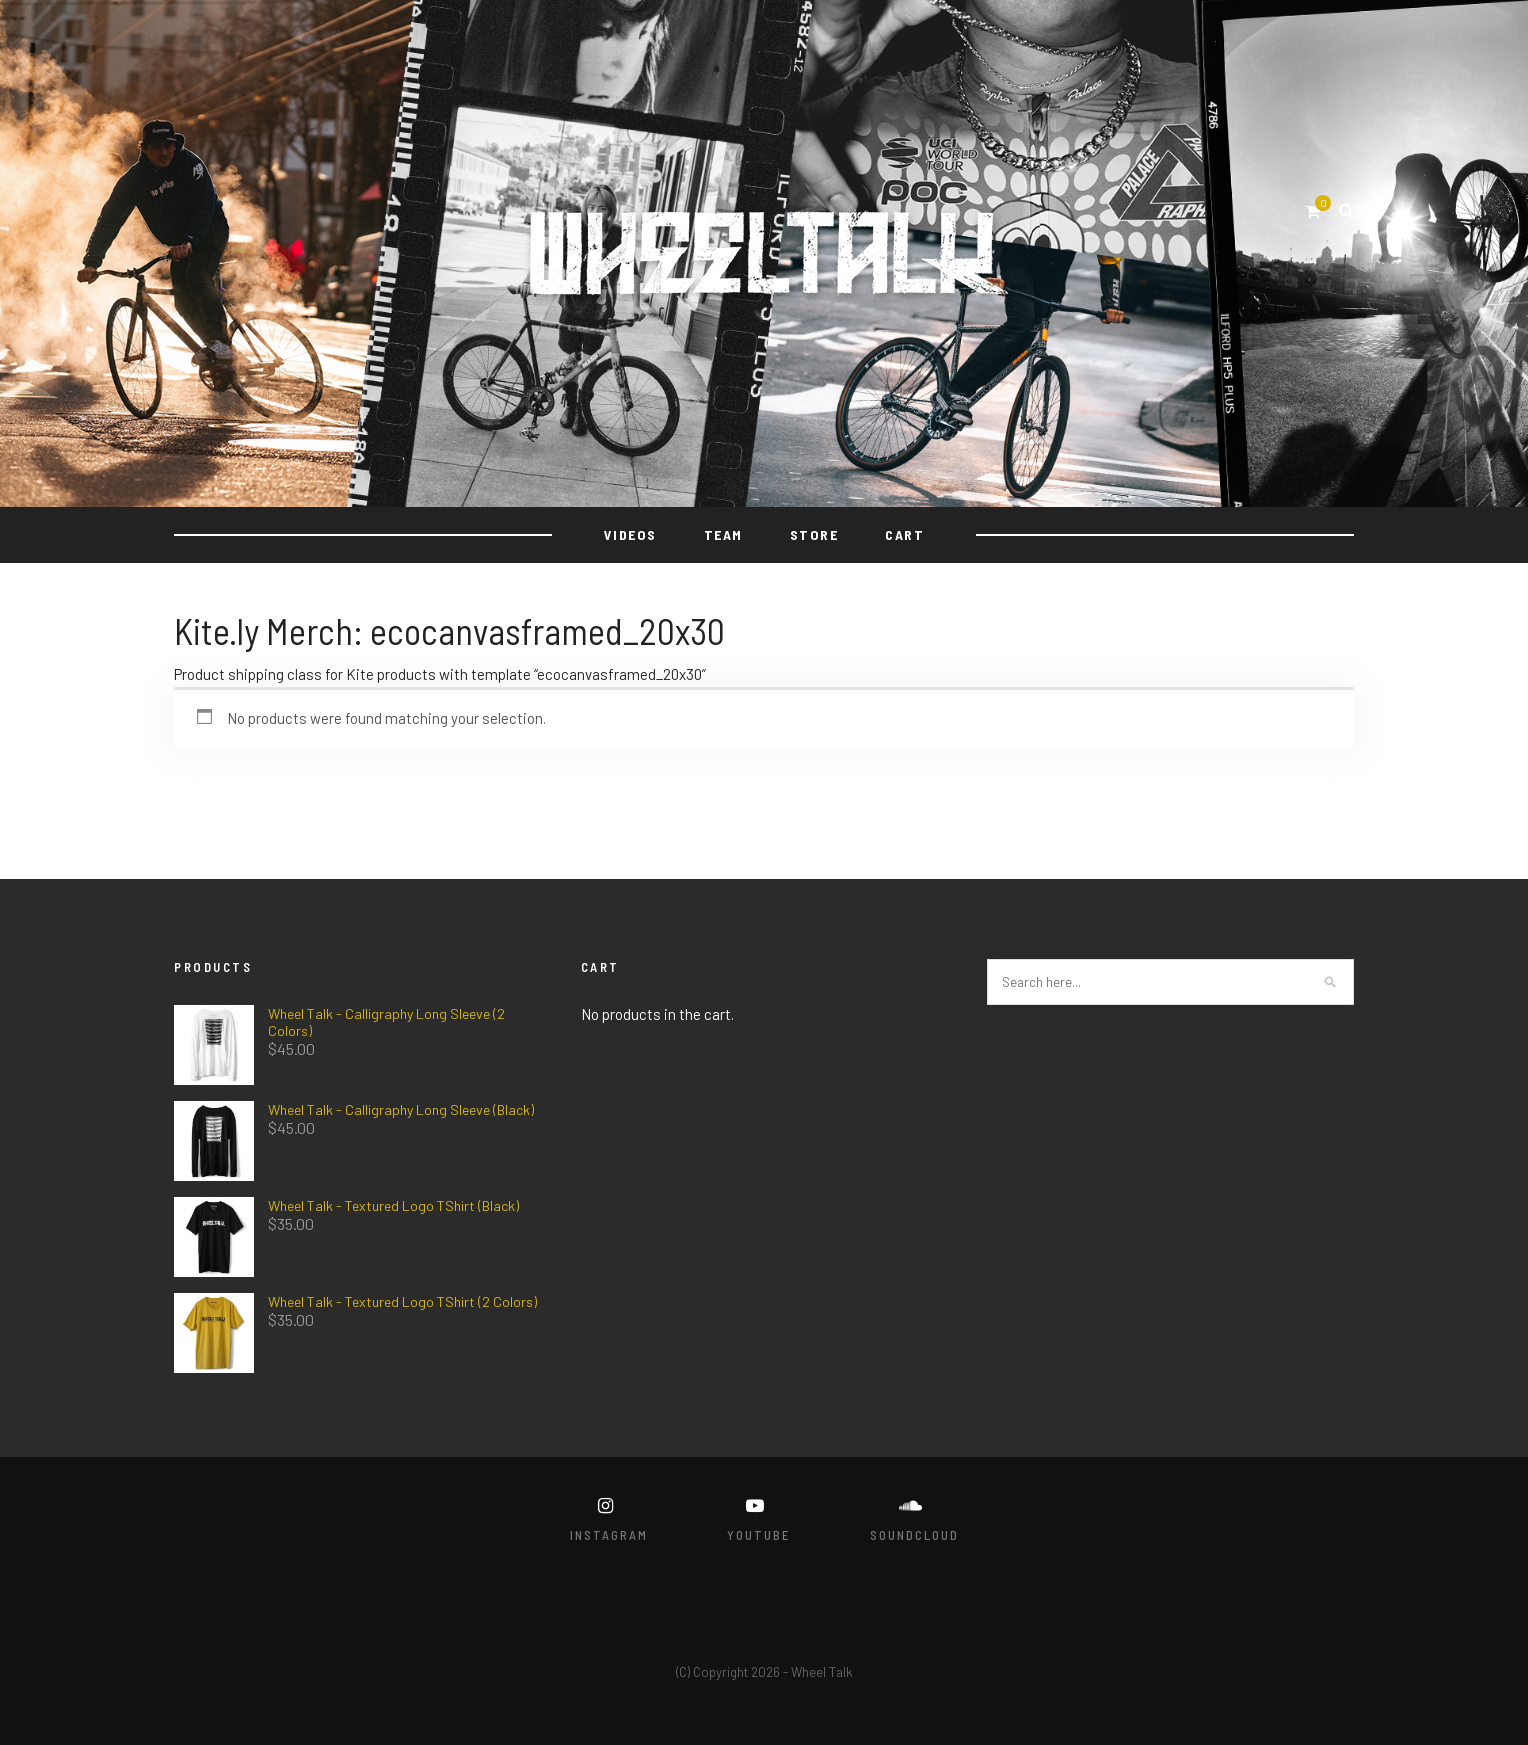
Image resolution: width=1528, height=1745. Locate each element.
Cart (904, 534)
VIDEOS (630, 534)
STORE (814, 534)
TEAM (723, 534)
